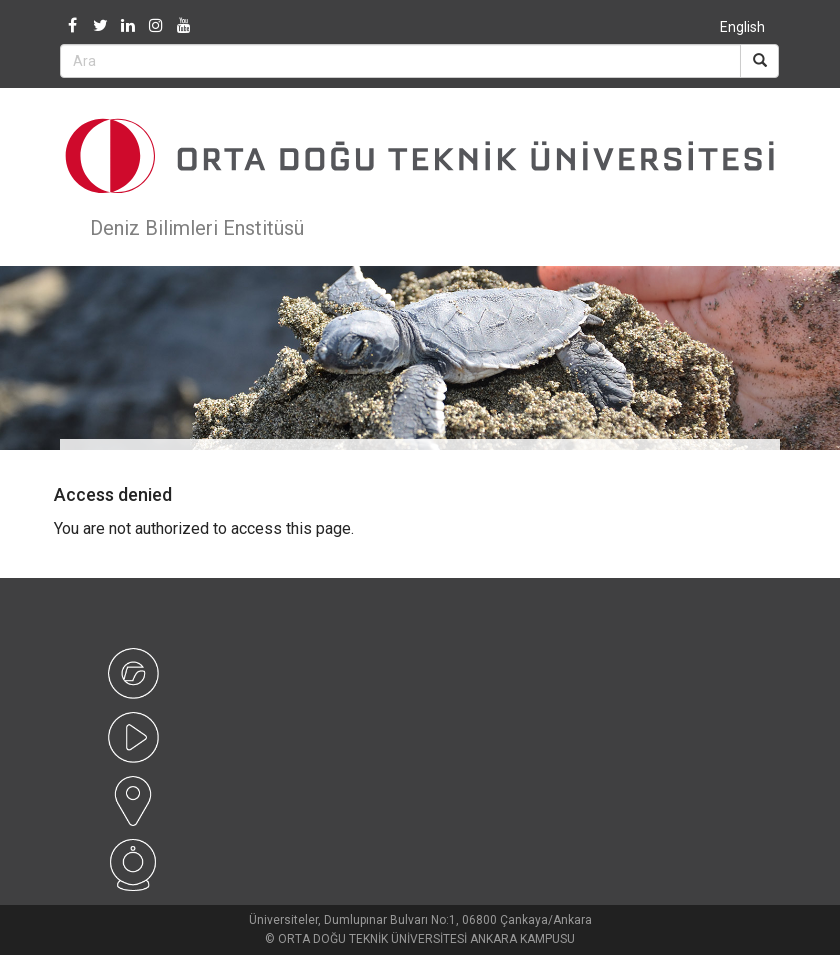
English (742, 27)
